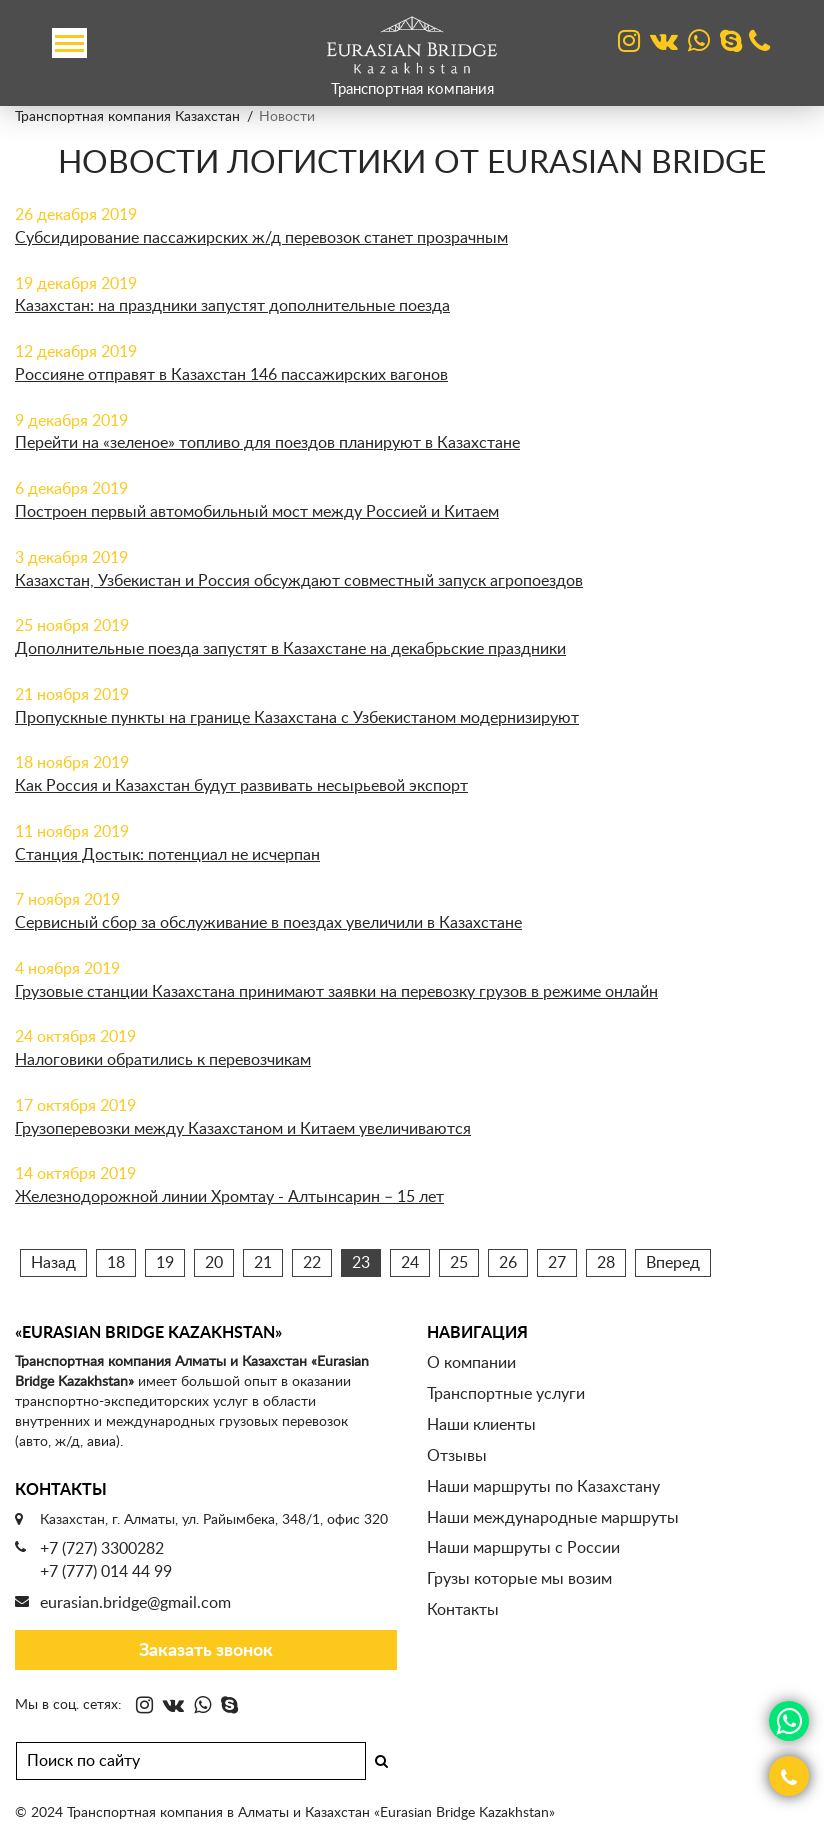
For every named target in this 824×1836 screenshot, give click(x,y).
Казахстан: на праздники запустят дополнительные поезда (232, 306)
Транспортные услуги (506, 1394)
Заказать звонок (206, 1651)
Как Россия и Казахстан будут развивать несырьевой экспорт (241, 786)
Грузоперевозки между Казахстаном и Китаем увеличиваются (243, 1129)
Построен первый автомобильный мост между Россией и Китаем (257, 512)
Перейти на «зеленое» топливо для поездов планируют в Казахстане (267, 443)
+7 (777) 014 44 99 (106, 1572)
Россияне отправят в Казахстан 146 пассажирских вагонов (231, 375)
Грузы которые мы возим (519, 1579)
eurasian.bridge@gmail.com (135, 1603)
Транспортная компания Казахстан (127, 117)
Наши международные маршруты (553, 1518)
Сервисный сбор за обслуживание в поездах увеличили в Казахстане (268, 923)
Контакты (463, 1610)
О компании (471, 1363)
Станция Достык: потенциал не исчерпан (167, 855)
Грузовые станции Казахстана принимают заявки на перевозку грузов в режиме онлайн (336, 992)
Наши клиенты (481, 1425)
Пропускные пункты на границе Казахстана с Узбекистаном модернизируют (297, 718)
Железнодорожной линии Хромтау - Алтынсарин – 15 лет (229, 1197)
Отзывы (457, 1456)
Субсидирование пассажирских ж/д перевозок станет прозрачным (261, 238)
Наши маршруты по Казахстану (543, 1487)
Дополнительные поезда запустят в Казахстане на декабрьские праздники (290, 649)
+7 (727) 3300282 (102, 1549)
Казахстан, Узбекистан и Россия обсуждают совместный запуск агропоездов (299, 581)
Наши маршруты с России (523, 1548)
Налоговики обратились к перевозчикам (163, 1060)
